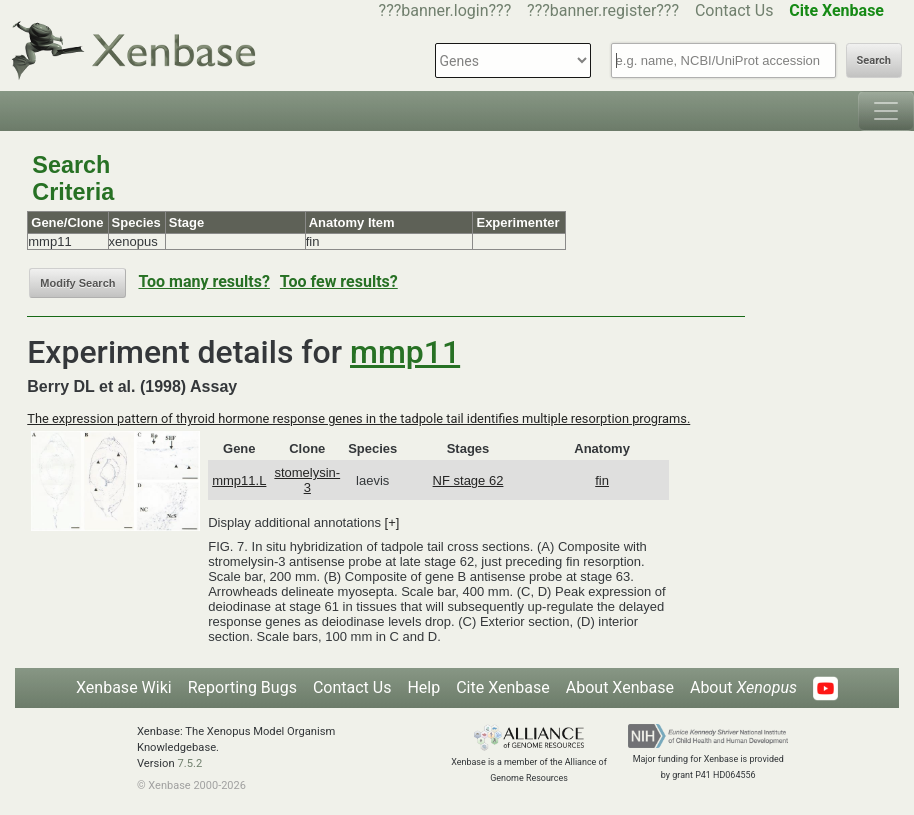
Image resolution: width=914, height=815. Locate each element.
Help (423, 687)
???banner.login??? (445, 10)
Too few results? (339, 281)
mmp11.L (239, 480)
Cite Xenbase (503, 687)
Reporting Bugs (242, 687)
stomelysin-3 (307, 480)
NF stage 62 (468, 480)
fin (602, 480)
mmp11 (405, 352)
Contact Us (734, 10)
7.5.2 (189, 763)
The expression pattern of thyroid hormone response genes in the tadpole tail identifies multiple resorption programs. (358, 418)
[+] (392, 522)
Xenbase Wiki (124, 687)
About (743, 687)
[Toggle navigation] (886, 111)
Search (874, 60)
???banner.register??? (603, 10)
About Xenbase (620, 687)
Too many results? (203, 281)
